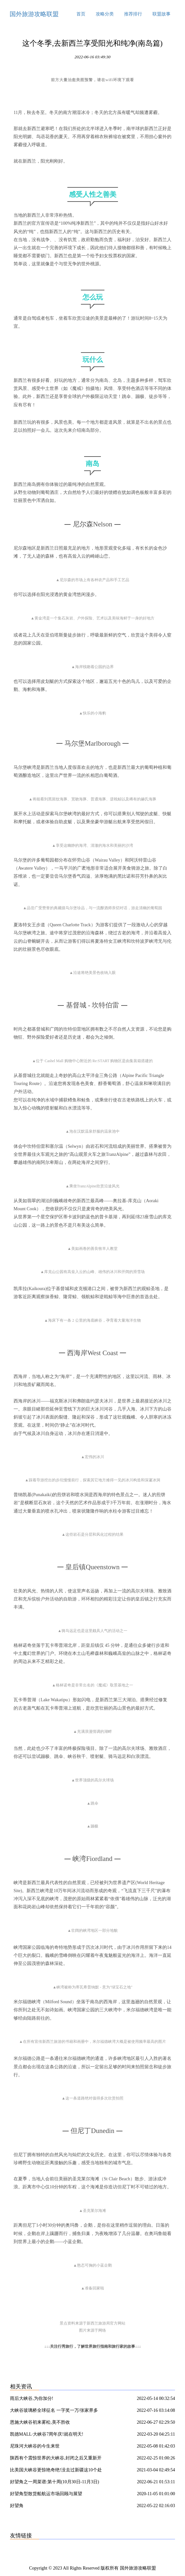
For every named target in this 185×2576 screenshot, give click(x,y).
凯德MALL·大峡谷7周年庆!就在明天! (46, 2434)
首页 (80, 14)
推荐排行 (133, 14)
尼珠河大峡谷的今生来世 (35, 2446)
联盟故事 (161, 14)
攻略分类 (105, 14)
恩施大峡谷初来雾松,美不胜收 (40, 2422)
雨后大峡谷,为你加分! (31, 2398)
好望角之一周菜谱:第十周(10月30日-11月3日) (54, 2481)
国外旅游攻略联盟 (34, 14)
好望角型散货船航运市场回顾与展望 (46, 2493)
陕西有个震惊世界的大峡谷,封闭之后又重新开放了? (56, 2459)
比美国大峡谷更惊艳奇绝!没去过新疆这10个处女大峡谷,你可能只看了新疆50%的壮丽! (56, 2471)
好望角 (17, 2505)
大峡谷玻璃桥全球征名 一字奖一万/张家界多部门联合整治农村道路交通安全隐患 (54, 2411)
